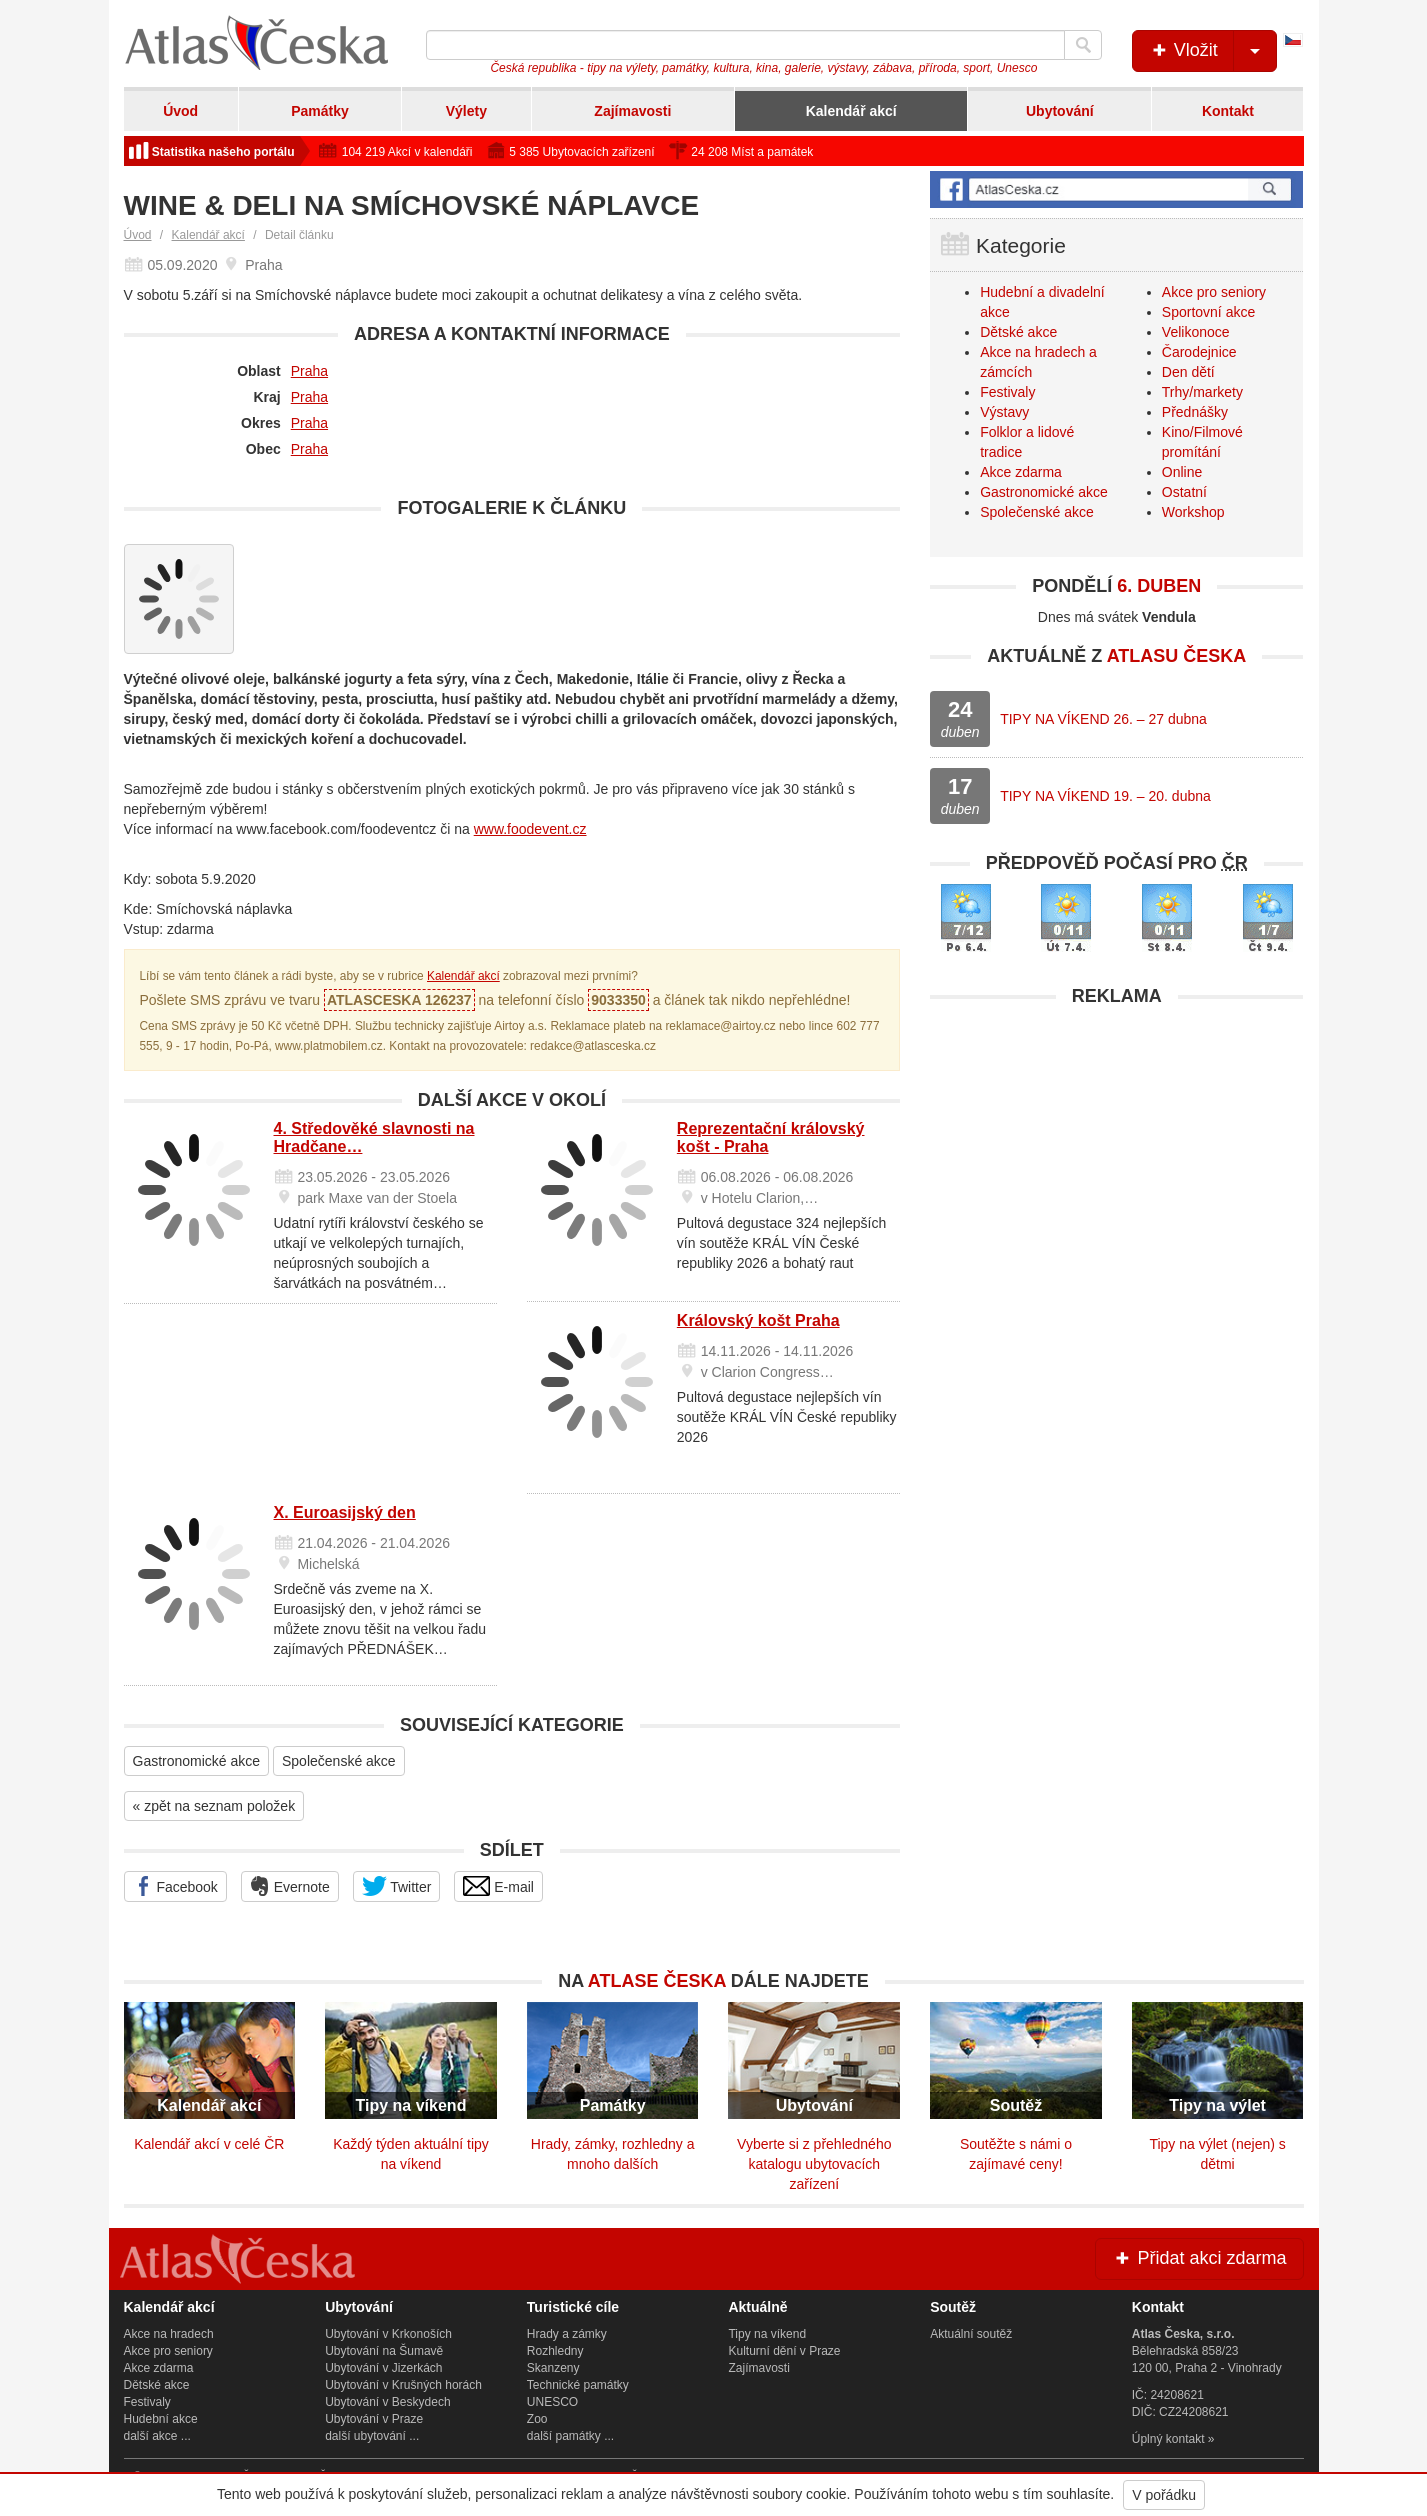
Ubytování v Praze (374, 2419)
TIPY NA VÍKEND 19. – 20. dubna (1105, 796)
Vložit (1212, 51)
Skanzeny (553, 2368)
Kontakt (1228, 111)
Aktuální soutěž (971, 2334)
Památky (320, 111)
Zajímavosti (632, 111)
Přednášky (1195, 412)
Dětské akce (1018, 332)
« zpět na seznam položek (214, 1806)
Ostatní (1184, 492)
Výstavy (1004, 412)
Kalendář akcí (851, 111)
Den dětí (1188, 372)
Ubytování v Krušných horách (403, 2385)
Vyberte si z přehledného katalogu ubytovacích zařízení (814, 2164)
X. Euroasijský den (345, 1512)
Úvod (180, 111)
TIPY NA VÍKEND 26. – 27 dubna (1103, 719)
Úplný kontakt (1168, 2439)
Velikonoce (1196, 332)
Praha (309, 371)
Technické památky (578, 2385)
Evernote (290, 1886)
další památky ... (570, 2436)
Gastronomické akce (197, 1761)
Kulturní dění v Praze (784, 2351)
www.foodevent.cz (530, 829)
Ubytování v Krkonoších (388, 2334)
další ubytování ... (372, 2436)
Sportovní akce (1208, 312)
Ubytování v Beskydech (387, 2402)
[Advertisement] (1116, 1157)
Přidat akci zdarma (1199, 2258)
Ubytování (1060, 111)
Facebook (175, 1886)
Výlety (466, 111)
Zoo (537, 2419)
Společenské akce (339, 1761)
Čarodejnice (1199, 352)
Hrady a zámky (567, 2334)
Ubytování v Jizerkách (383, 2368)
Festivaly (1007, 392)
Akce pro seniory (1214, 292)
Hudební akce (161, 2419)
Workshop (1193, 512)
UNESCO (552, 2402)
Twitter (397, 1886)
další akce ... (157, 2436)
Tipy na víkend (767, 2334)
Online (1182, 472)
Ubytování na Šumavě (384, 2351)
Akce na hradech (169, 2334)
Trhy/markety (1202, 392)
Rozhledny (555, 2351)
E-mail (498, 1886)
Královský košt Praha (758, 1320)
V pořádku (1164, 2495)
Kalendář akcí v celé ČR (209, 2144)
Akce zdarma (1021, 472)
